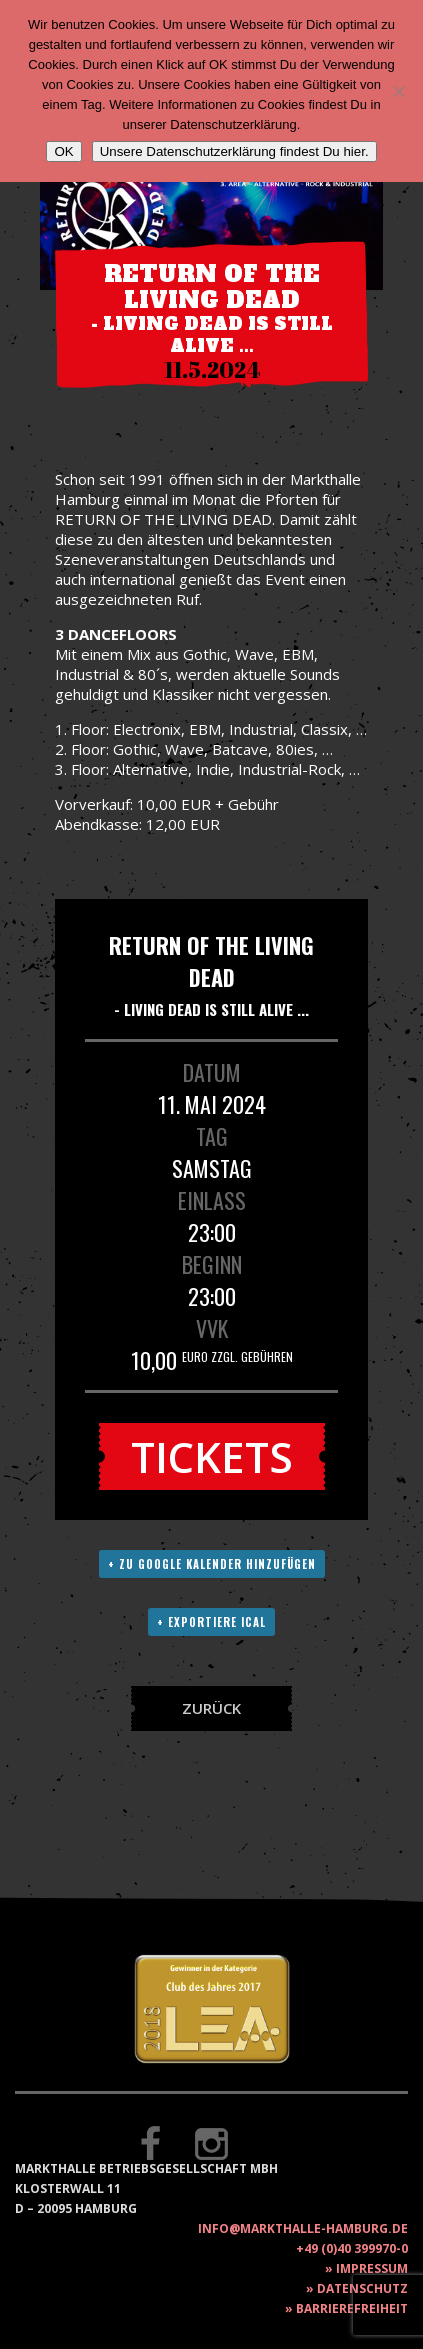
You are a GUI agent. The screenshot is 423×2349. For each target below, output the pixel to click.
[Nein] (398, 91)
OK (63, 151)
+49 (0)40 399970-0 (352, 2248)
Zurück (211, 1708)
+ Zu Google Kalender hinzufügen (212, 1564)
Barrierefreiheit (352, 2308)
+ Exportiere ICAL (211, 1622)
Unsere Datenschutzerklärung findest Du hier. (234, 151)
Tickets (212, 1456)
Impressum (372, 2268)
